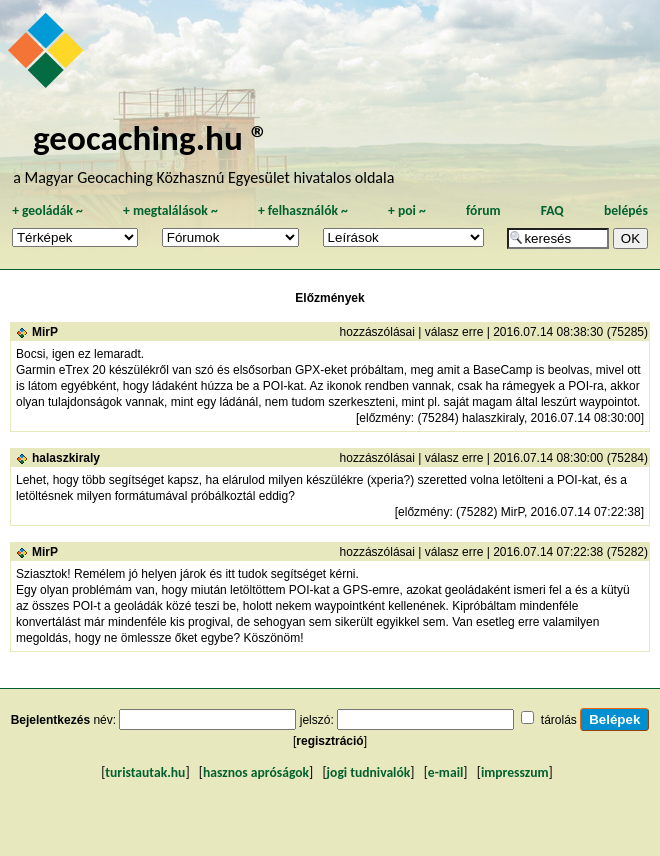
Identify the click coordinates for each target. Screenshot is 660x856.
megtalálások (170, 210)
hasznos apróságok (256, 772)
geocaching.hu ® (151, 137)
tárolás (559, 720)
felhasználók (303, 210)
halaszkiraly (66, 458)
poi (407, 210)
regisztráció (329, 741)
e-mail (445, 772)
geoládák (47, 210)
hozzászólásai (377, 332)
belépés (626, 210)
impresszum (515, 772)
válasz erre (454, 332)
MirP (45, 332)
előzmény (384, 418)
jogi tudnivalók (369, 772)
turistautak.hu (145, 772)
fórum (483, 210)
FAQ (552, 210)
